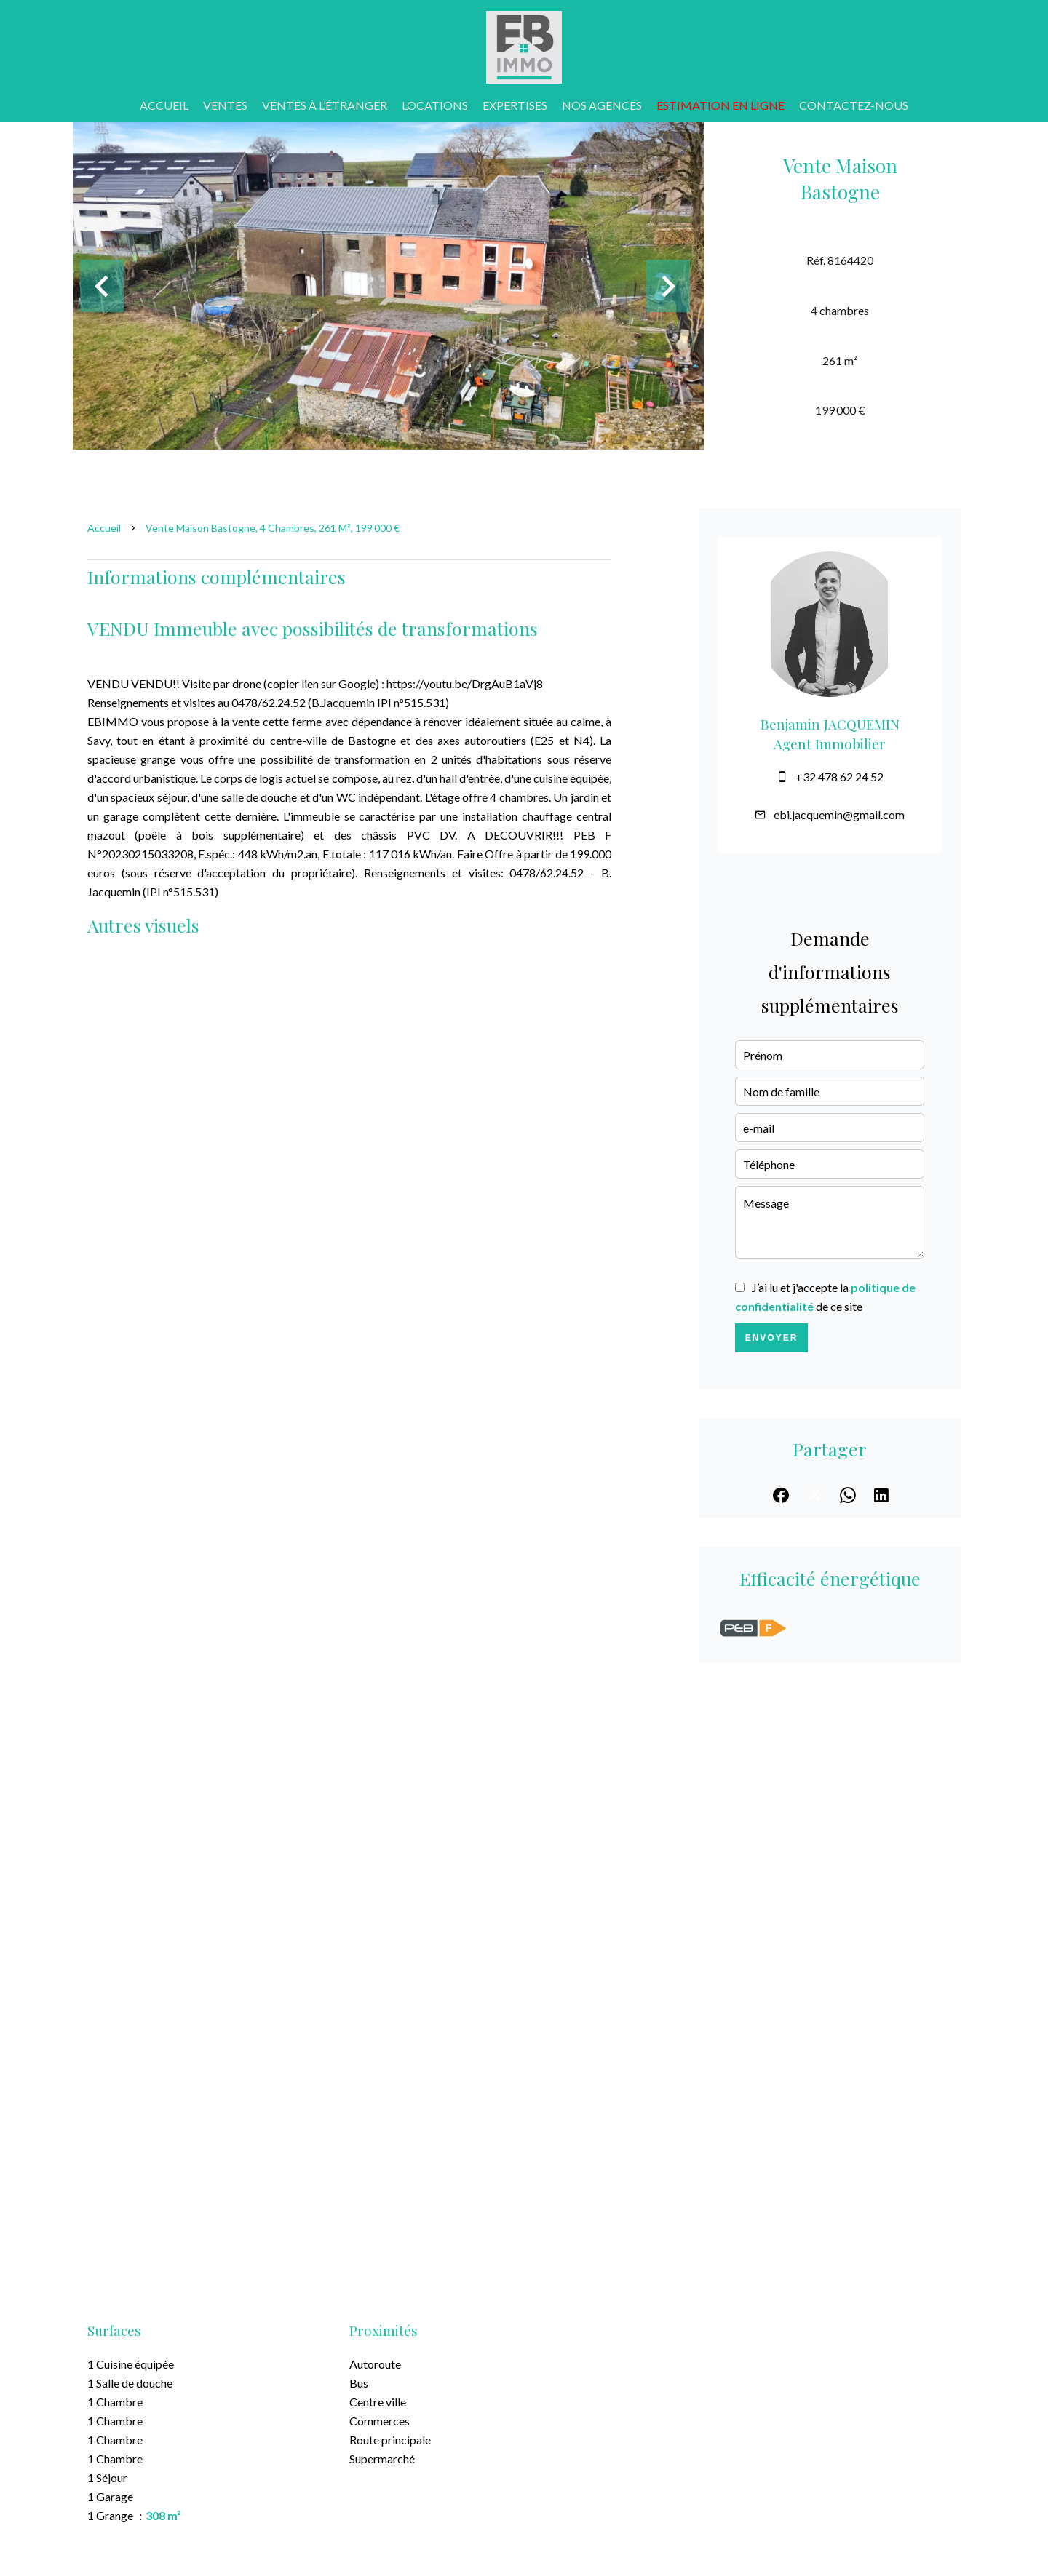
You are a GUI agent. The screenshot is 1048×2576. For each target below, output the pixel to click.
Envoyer (771, 1338)
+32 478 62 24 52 (839, 776)
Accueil (104, 528)
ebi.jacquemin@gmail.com (839, 814)
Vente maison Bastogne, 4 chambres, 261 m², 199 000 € (273, 528)
